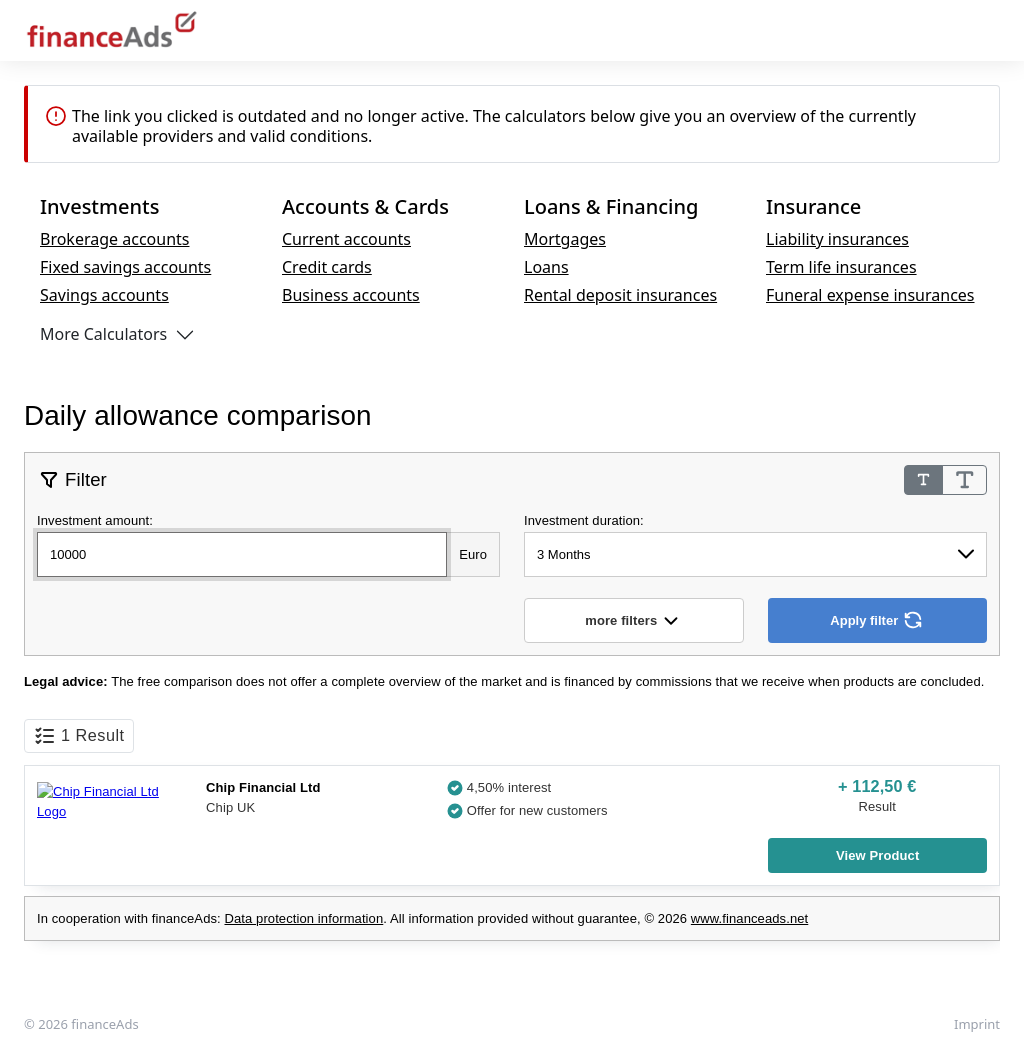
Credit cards (327, 267)
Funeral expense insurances (870, 295)
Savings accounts (104, 295)
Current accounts (346, 239)
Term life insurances (841, 267)
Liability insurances (837, 239)
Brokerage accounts (114, 239)
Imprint (977, 1024)
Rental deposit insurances (620, 295)
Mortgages (565, 239)
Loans (546, 267)
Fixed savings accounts (125, 267)
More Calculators (103, 334)
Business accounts (351, 295)
